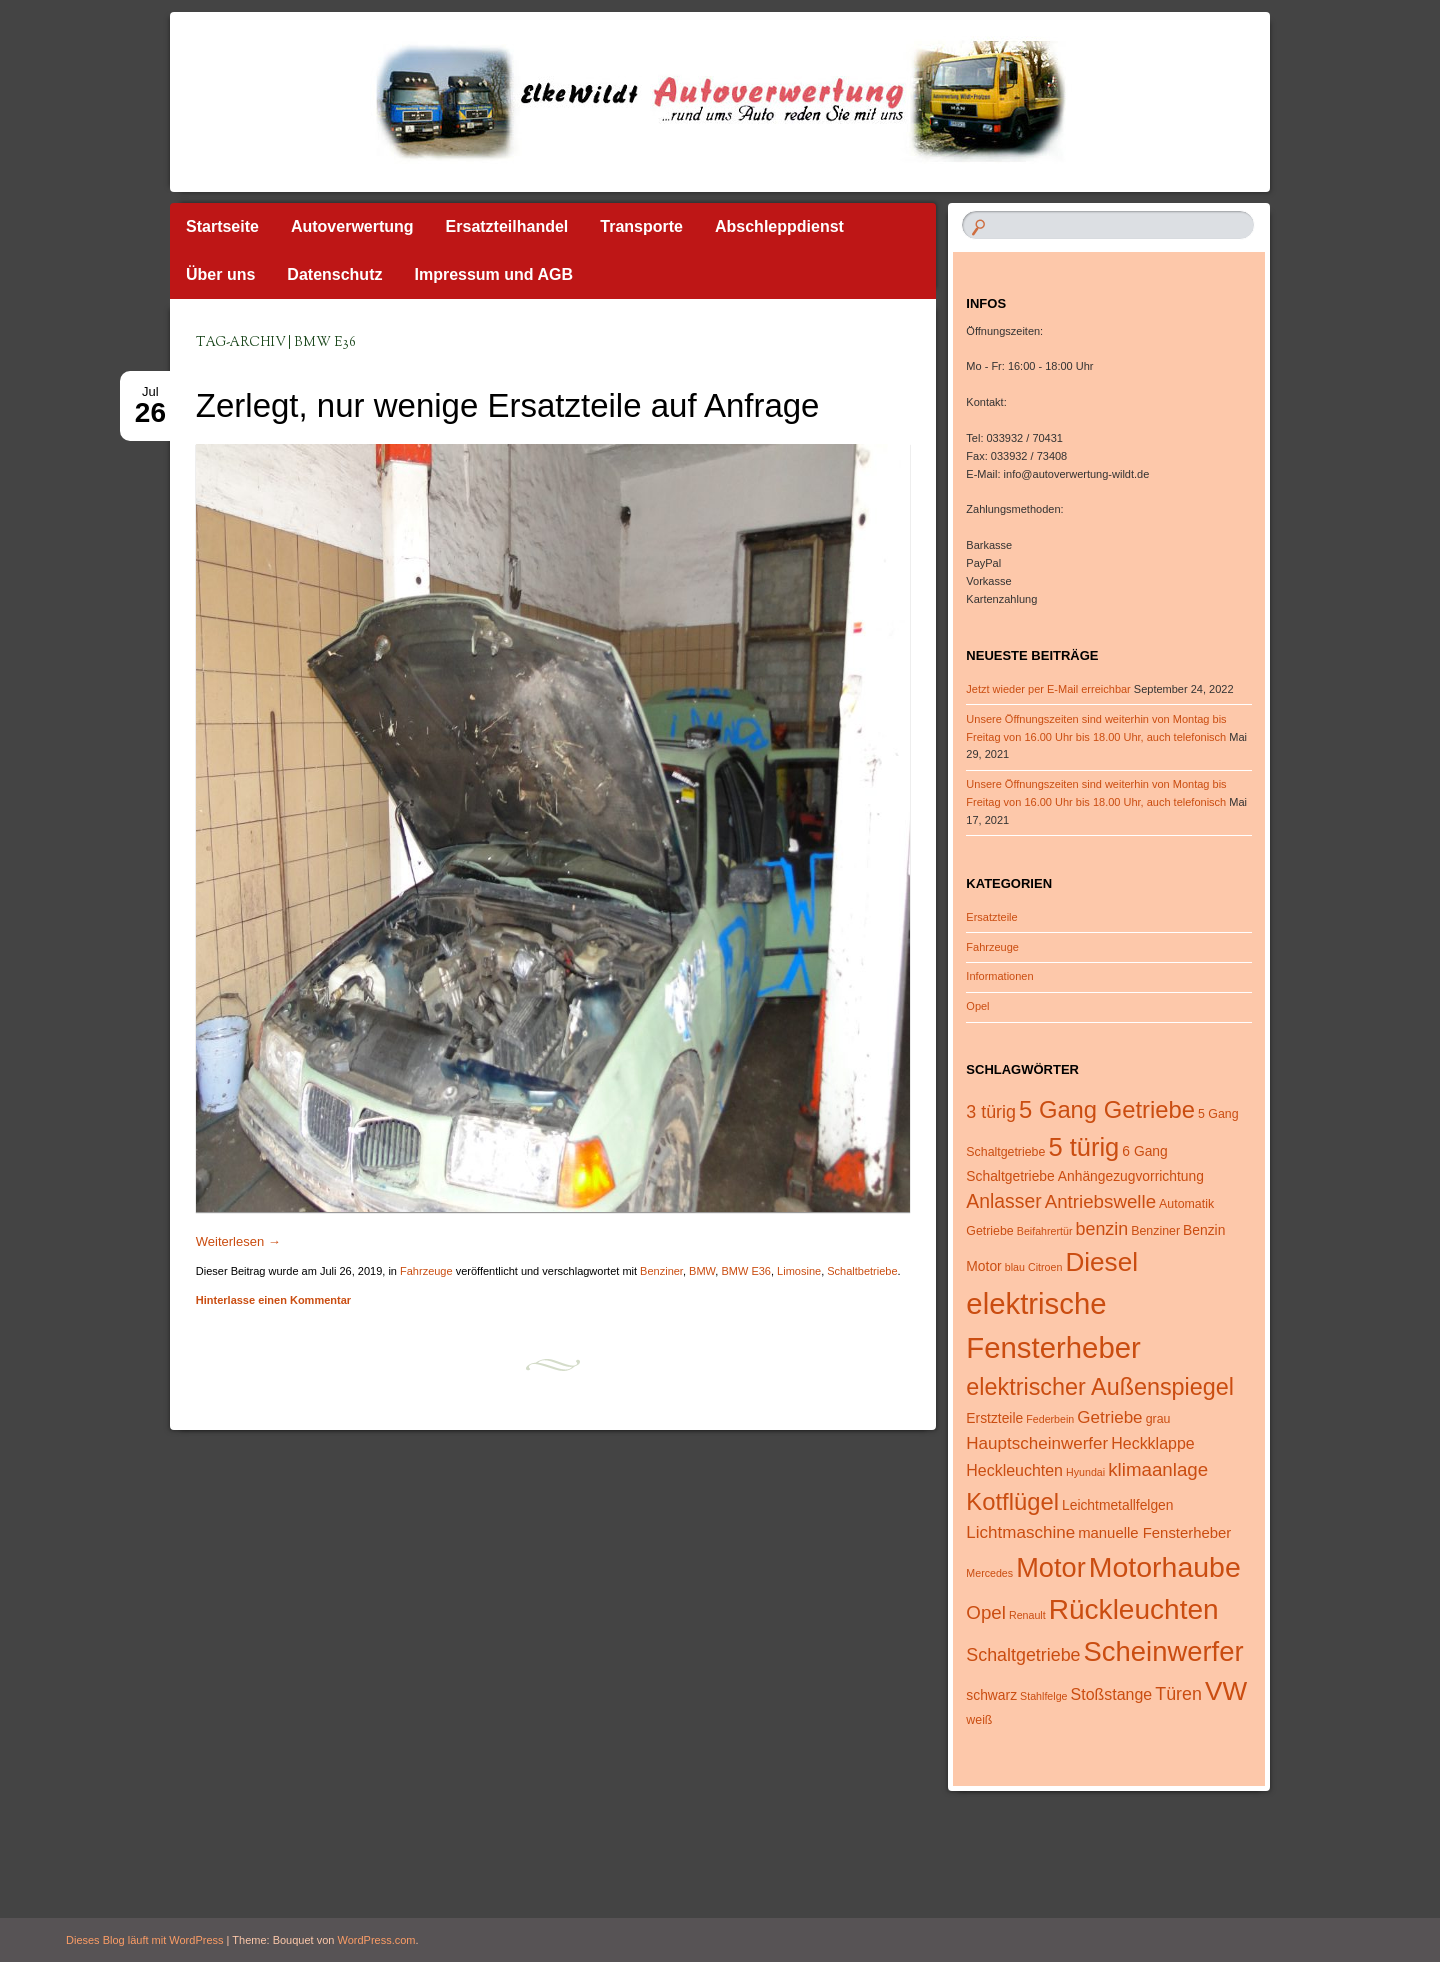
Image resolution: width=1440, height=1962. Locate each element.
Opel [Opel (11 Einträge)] (986, 1612)
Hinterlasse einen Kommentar (273, 1300)
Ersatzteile (991, 917)
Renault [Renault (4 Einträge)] (1027, 1615)
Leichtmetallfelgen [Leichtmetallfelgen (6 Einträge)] (1117, 1505)
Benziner (661, 1271)
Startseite (222, 226)
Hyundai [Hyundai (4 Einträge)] (1085, 1472)
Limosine (799, 1271)
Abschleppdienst (779, 226)
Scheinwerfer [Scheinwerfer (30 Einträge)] (1164, 1651)
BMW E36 (746, 1271)
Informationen (999, 976)
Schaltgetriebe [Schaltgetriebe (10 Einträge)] (1023, 1655)
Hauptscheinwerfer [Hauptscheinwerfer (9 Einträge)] (1037, 1443)
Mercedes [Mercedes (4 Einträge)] (989, 1573)
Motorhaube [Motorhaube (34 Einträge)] (1165, 1567)
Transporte (641, 226)
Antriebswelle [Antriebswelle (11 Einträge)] (1100, 1201)
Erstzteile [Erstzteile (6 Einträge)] (994, 1418)
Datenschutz (334, 274)
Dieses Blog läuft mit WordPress (145, 1940)
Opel (977, 1006)
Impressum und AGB (493, 274)
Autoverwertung (352, 226)
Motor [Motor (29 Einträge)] (1051, 1567)
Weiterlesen (238, 1241)
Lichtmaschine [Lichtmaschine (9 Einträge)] (1020, 1532)
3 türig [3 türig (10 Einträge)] (991, 1112)
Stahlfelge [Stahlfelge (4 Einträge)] (1043, 1696)
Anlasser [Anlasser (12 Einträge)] (1003, 1201)
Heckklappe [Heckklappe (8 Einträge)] (1152, 1443)
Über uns (220, 274)
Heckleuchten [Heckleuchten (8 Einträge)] (1014, 1470)
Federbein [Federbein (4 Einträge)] (1050, 1419)
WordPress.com (377, 1940)
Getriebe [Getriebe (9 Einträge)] (1109, 1417)
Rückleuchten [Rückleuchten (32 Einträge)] (1134, 1609)
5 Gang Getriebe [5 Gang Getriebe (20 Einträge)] (1107, 1109)
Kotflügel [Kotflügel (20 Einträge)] (1012, 1501)
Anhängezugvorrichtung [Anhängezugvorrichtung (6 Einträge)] (1131, 1176)
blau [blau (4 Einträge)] (1015, 1267)
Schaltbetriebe (862, 1271)
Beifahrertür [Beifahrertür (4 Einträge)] (1045, 1231)
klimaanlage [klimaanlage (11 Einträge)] (1158, 1469)
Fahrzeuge (426, 1271)
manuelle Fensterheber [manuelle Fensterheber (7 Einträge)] (1154, 1533)
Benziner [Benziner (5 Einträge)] (1155, 1231)
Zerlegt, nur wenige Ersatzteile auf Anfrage (508, 405)
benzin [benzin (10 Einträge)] (1102, 1229)
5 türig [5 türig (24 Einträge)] (1083, 1147)
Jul (150, 398)
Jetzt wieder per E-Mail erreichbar (1048, 689)
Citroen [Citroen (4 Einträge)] (1045, 1267)
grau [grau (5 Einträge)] (1158, 1419)
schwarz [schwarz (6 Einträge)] (991, 1695)
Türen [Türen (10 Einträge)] (1178, 1694)
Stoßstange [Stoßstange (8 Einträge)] (1112, 1694)
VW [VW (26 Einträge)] (1226, 1691)
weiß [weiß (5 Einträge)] (979, 1720)
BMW (702, 1271)
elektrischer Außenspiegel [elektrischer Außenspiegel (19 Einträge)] (1100, 1387)
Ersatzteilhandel (507, 226)
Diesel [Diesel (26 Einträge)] (1101, 1262)
